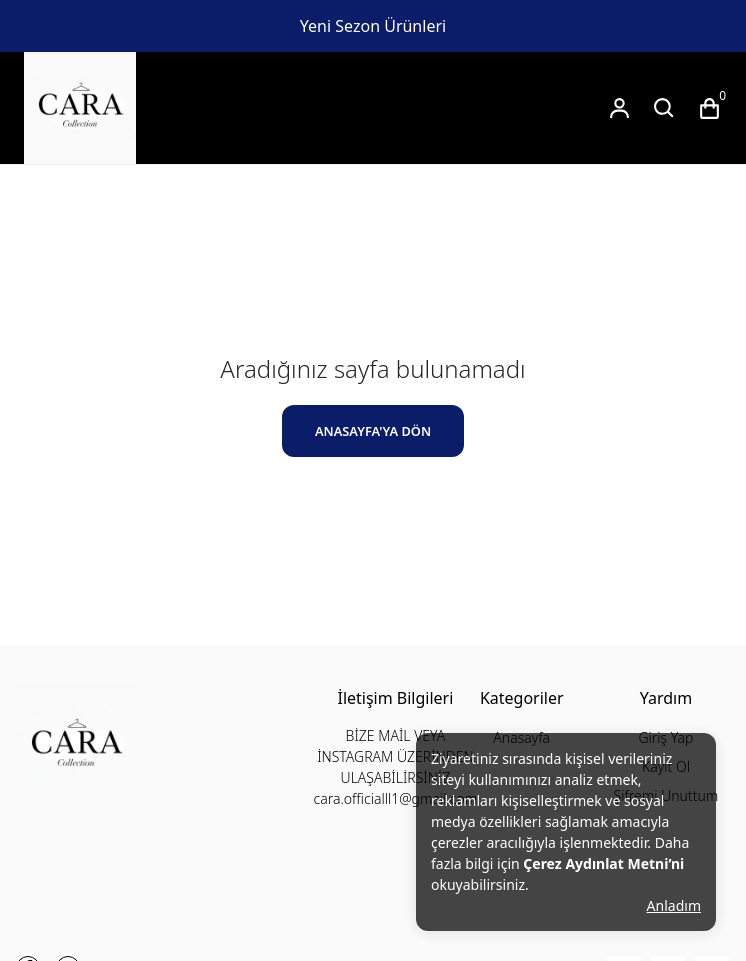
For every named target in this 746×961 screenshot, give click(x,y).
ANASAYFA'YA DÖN (373, 431)
